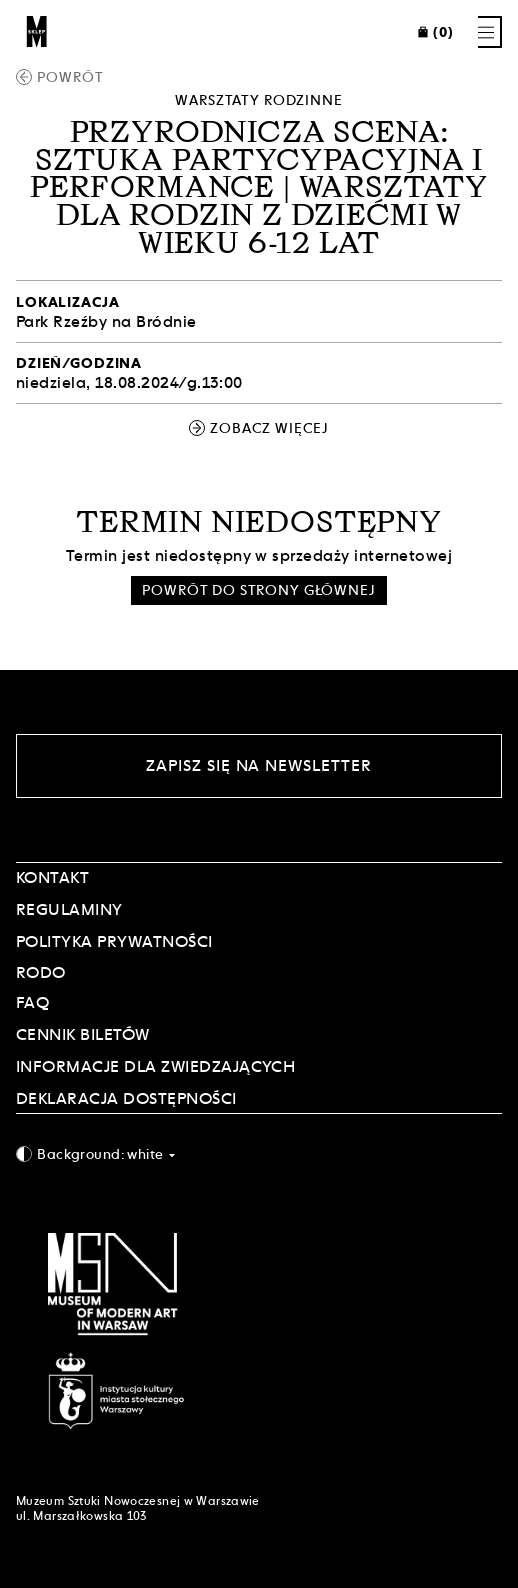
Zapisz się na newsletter (259, 765)
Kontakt (52, 877)
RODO (41, 972)
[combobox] (259, 1153)
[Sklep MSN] (37, 32)
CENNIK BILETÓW (83, 1034)
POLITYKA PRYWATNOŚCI (114, 941)
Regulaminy (69, 909)
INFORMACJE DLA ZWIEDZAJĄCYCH (155, 1066)
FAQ (32, 1002)
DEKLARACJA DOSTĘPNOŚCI (126, 1098)
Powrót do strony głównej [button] (258, 589)
